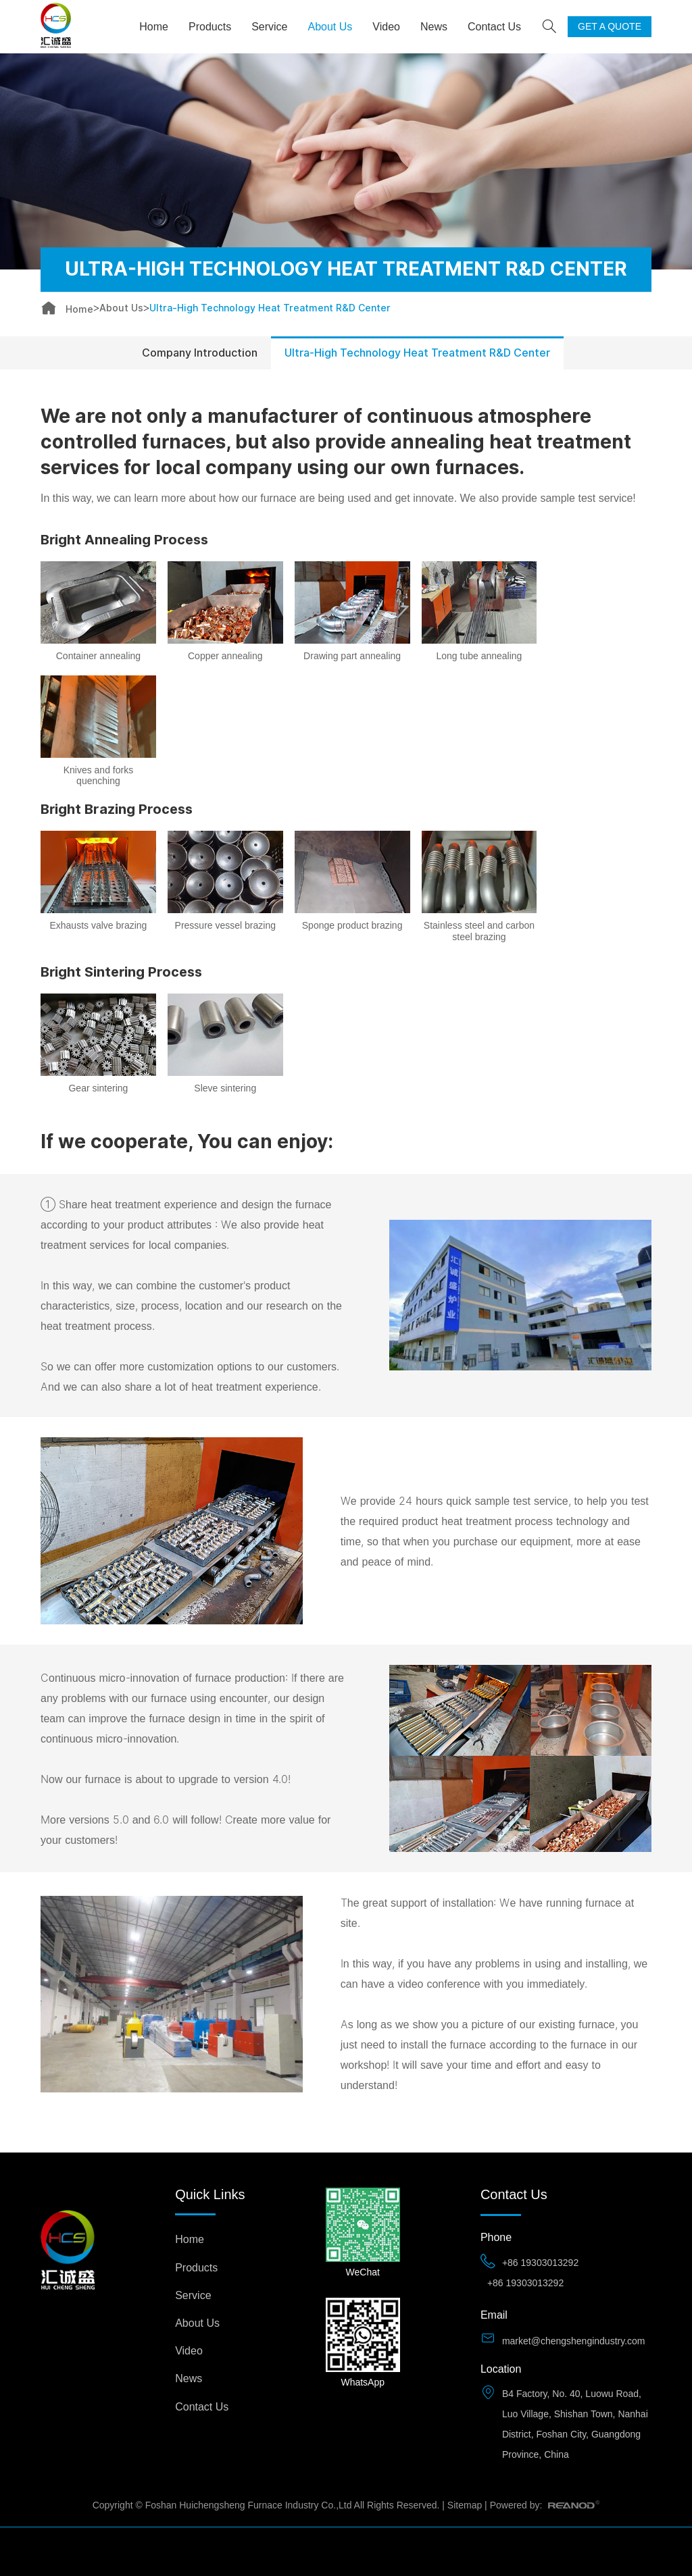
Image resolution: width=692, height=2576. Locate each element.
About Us (330, 26)
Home (153, 26)
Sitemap (464, 2505)
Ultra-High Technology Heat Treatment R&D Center (270, 308)
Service (269, 26)
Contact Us (494, 26)
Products (210, 26)
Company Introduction (199, 352)
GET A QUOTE (609, 26)
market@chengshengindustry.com (573, 2341)
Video (386, 26)
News (433, 26)
